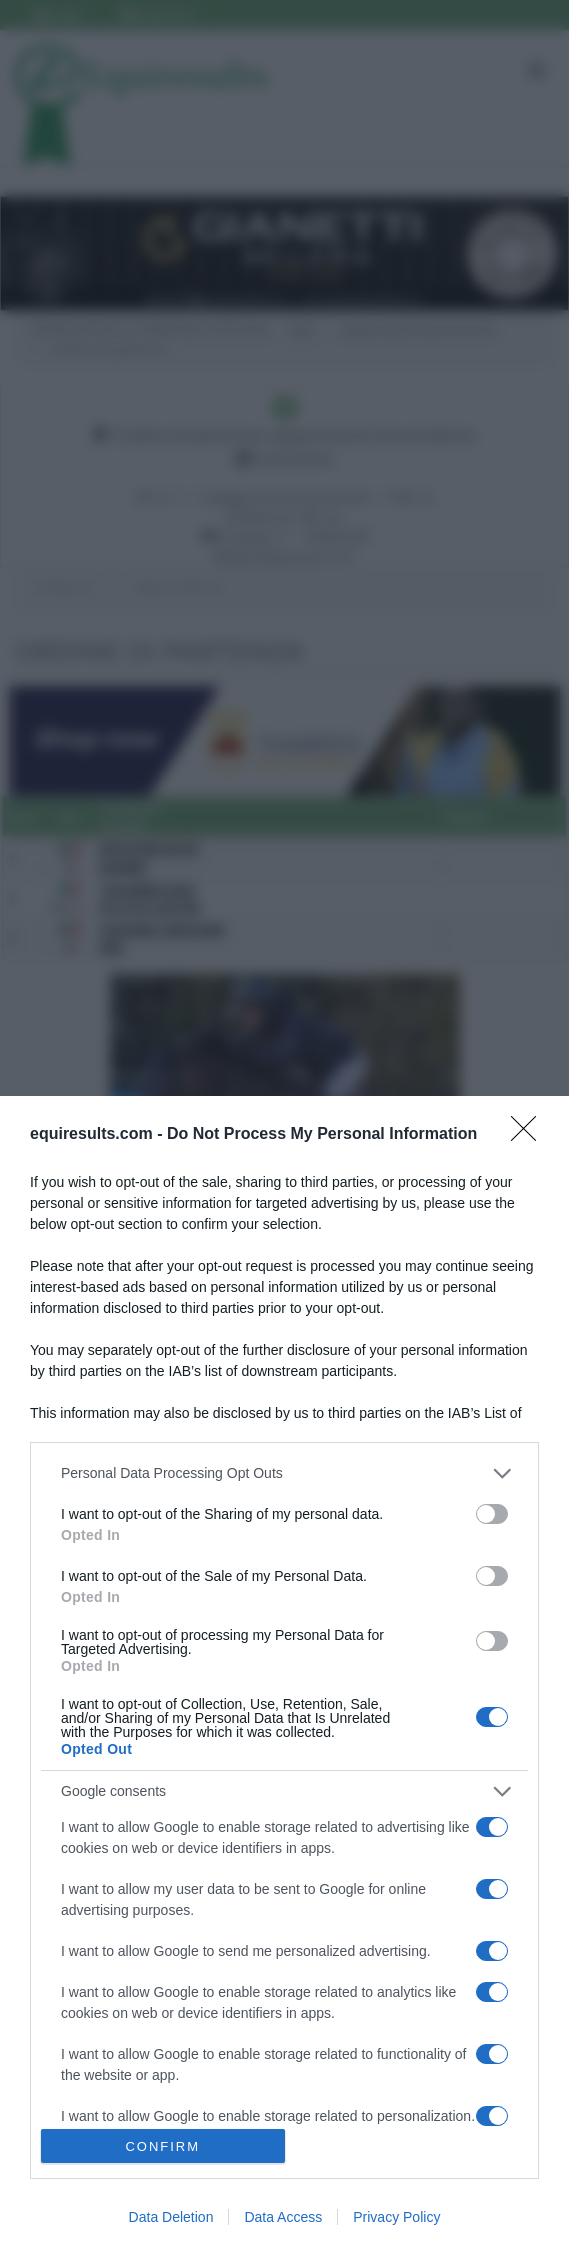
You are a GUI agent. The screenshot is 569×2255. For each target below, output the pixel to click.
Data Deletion (171, 2217)
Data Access (283, 2217)
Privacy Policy (396, 2217)
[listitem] (284, 1473)
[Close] (530, 1135)
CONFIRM (162, 2146)
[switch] (492, 1514)
